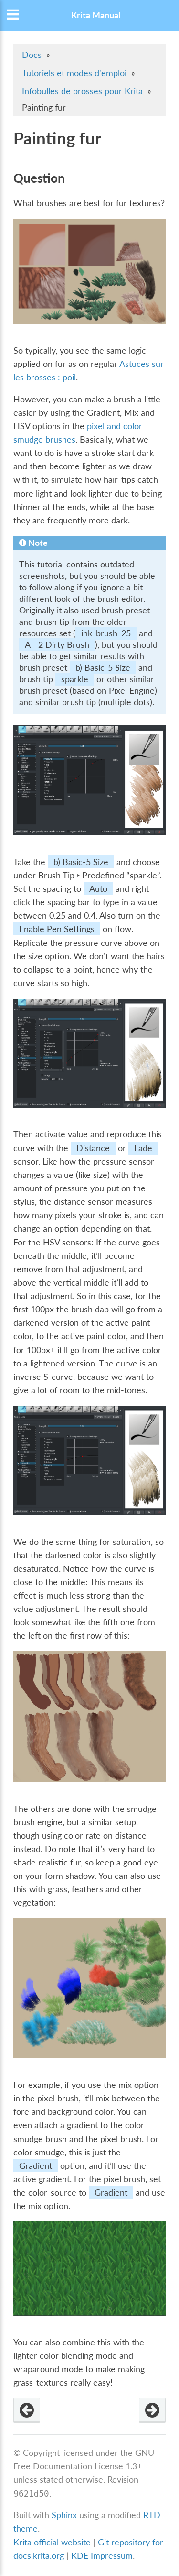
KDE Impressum (102, 2556)
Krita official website (52, 2542)
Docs (32, 55)
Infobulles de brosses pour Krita (82, 91)
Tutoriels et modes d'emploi (74, 73)
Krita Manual (95, 15)
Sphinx (64, 2515)
